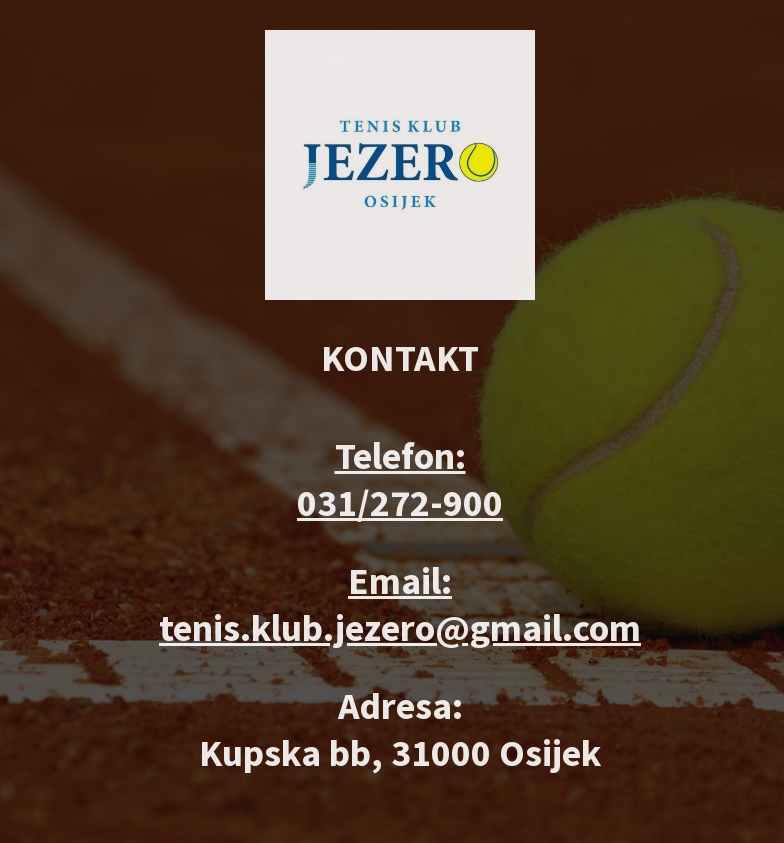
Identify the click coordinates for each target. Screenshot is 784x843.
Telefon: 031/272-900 (400, 479)
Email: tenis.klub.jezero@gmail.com (400, 604)
